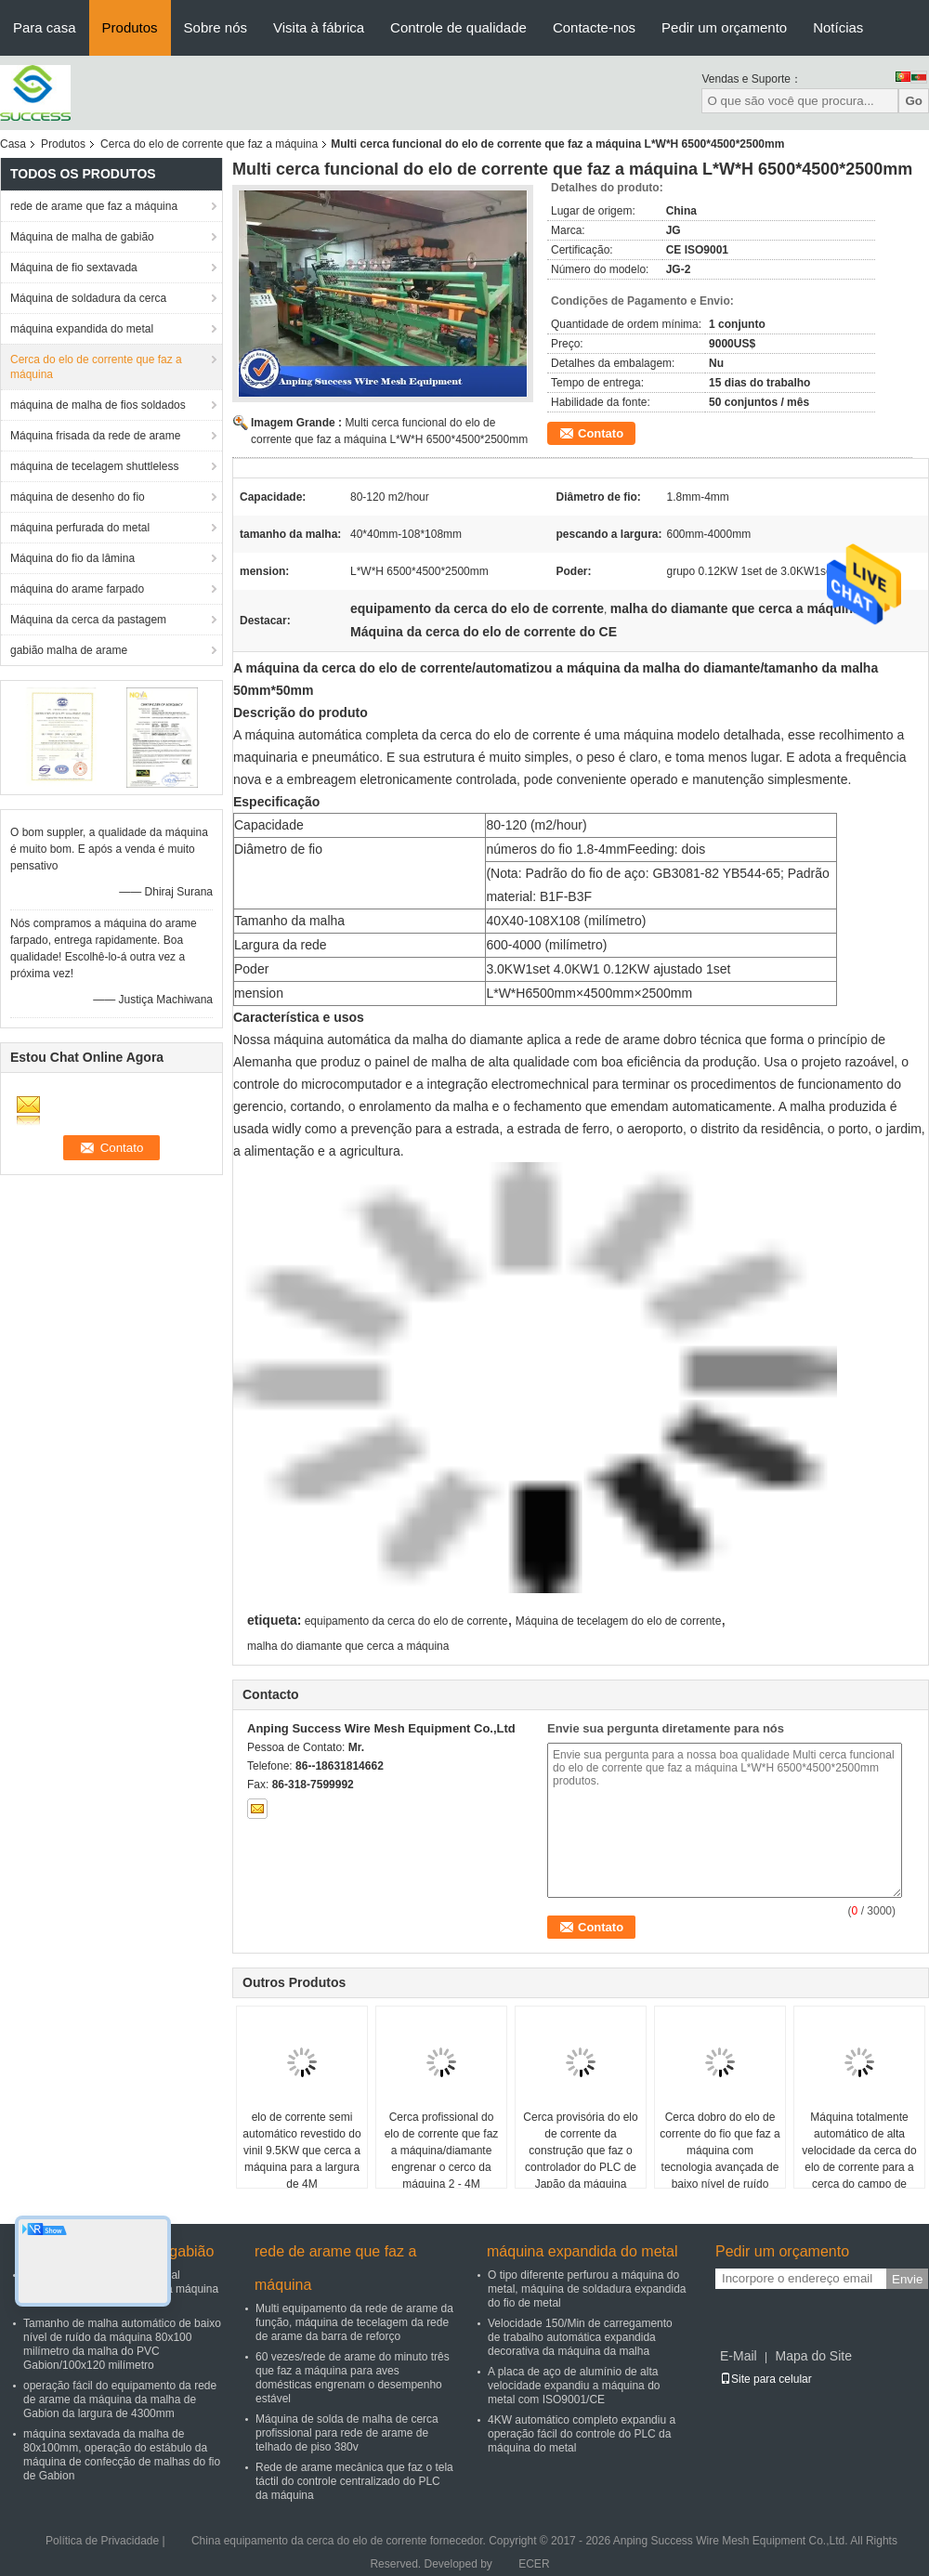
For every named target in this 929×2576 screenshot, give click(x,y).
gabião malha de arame (68, 650)
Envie (907, 2279)
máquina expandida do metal (81, 328)
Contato (600, 433)
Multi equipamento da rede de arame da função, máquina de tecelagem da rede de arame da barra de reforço (354, 2322)
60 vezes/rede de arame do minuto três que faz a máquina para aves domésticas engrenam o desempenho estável (352, 2377)
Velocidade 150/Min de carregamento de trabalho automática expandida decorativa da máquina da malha (580, 2337)
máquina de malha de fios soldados (98, 405)
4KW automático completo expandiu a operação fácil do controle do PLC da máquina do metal (581, 2433)
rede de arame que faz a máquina (93, 206)
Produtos (130, 27)
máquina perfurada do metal (80, 527)
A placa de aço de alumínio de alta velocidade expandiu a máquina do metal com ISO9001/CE (574, 2385)
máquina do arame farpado (77, 588)
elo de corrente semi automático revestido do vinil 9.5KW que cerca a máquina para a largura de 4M (301, 2150)
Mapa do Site (813, 2355)
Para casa (44, 27)
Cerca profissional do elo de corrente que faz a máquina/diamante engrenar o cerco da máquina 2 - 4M (442, 2150)
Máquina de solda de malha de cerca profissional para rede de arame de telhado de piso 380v (346, 2433)
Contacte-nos (594, 27)
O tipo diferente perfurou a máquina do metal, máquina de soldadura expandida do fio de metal (587, 2289)
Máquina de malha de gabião (82, 236)
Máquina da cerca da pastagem (88, 619)
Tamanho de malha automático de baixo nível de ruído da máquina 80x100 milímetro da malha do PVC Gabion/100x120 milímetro (122, 2344)
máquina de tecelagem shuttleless (94, 466)
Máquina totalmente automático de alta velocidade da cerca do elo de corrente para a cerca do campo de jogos (859, 2159)
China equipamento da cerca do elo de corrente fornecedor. (340, 2540)
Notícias (838, 27)
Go (913, 101)
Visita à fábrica (318, 27)
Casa (13, 143)
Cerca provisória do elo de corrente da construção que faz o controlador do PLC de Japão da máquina (580, 2150)
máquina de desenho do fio (77, 496)
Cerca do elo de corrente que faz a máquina (209, 143)
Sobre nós (215, 27)
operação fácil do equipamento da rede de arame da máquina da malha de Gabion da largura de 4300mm (119, 2399)
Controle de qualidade (458, 27)
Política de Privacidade (102, 2540)
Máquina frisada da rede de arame (95, 435)
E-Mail (738, 2355)
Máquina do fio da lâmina (72, 558)
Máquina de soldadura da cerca (88, 298)
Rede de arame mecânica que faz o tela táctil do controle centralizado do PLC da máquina (354, 2481)
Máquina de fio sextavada (73, 267)
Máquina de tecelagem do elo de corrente (618, 1621)
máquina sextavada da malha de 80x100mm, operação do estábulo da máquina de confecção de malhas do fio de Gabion (121, 2454)
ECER (533, 2563)
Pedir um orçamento (724, 27)
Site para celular (766, 2379)
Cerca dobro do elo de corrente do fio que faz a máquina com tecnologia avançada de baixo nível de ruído (719, 2150)
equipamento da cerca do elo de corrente (406, 1621)
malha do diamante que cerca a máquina (348, 1646)
